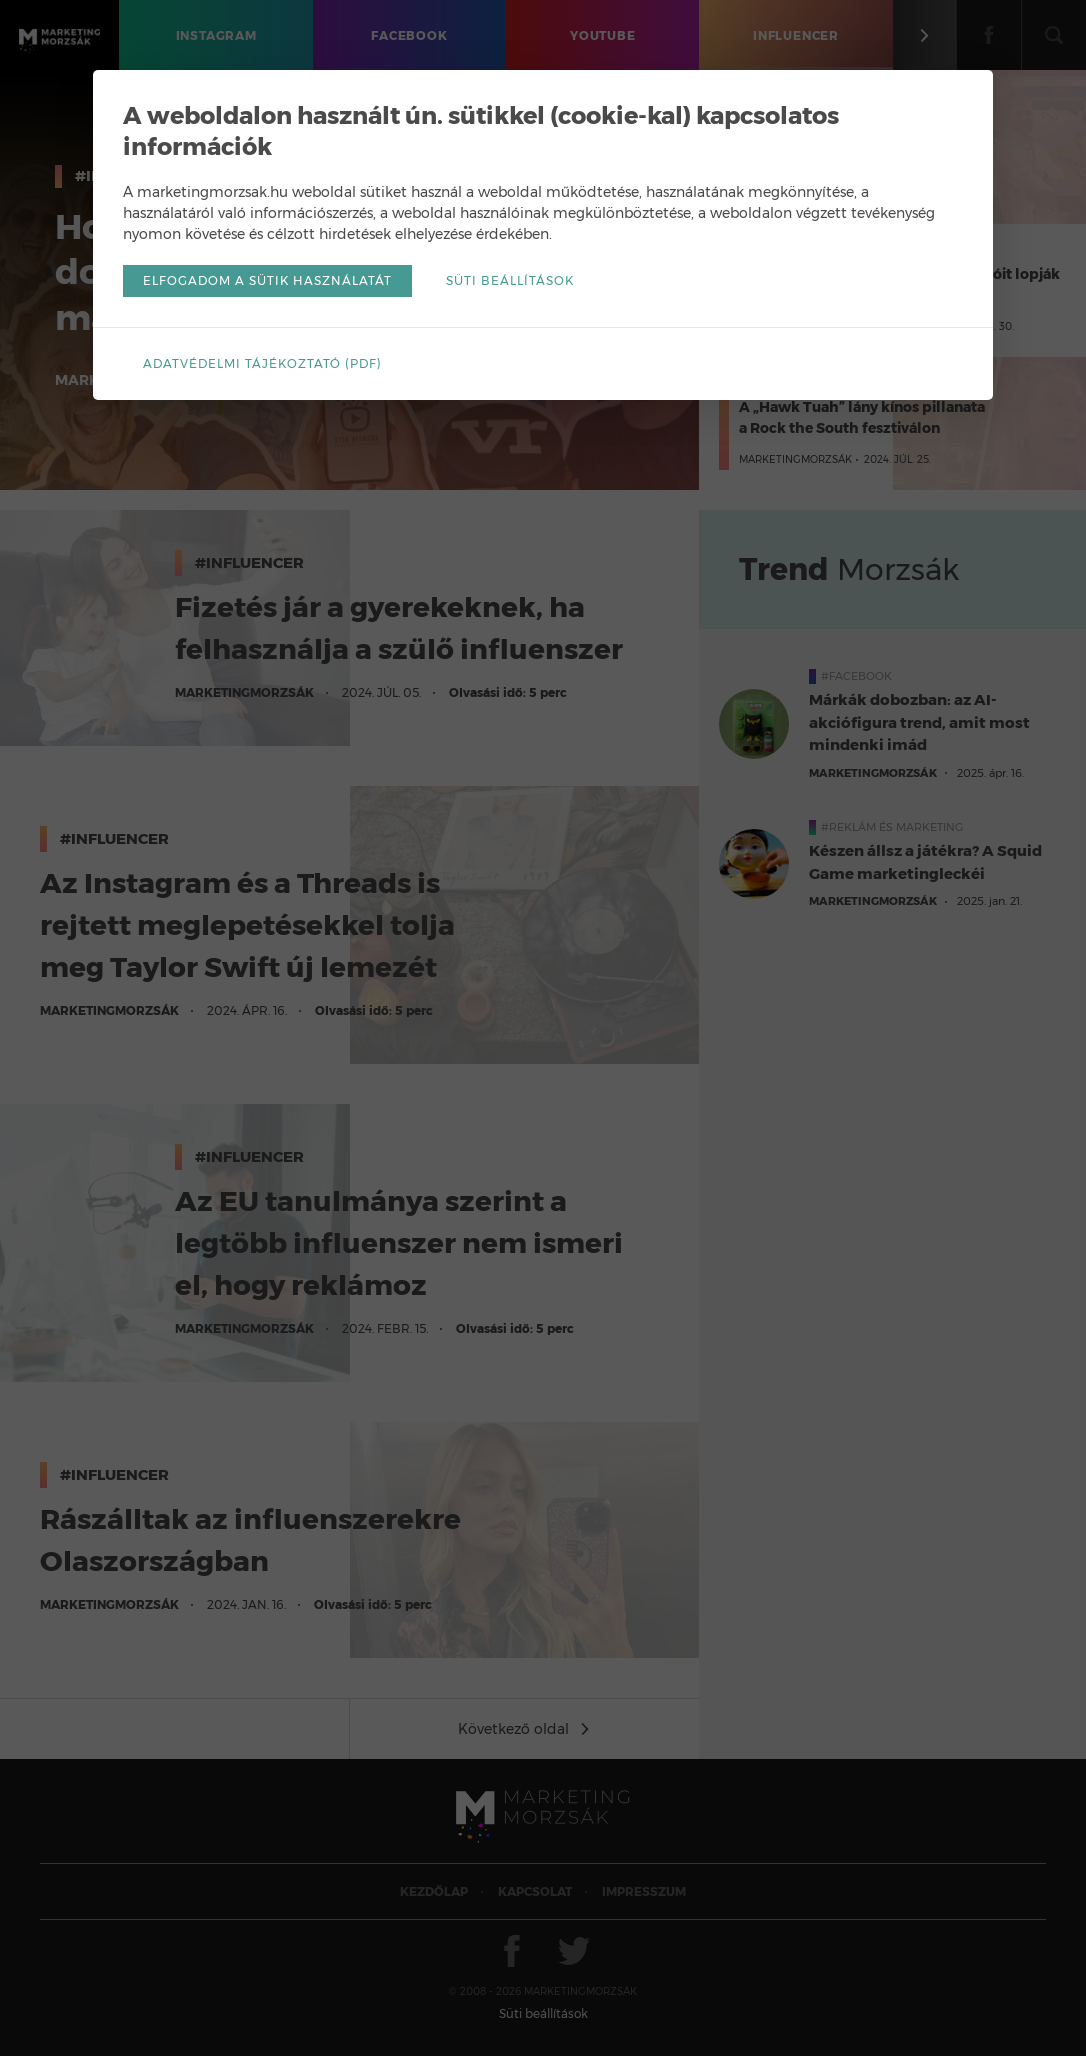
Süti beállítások (510, 280)
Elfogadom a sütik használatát (267, 280)
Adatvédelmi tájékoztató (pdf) (262, 363)
